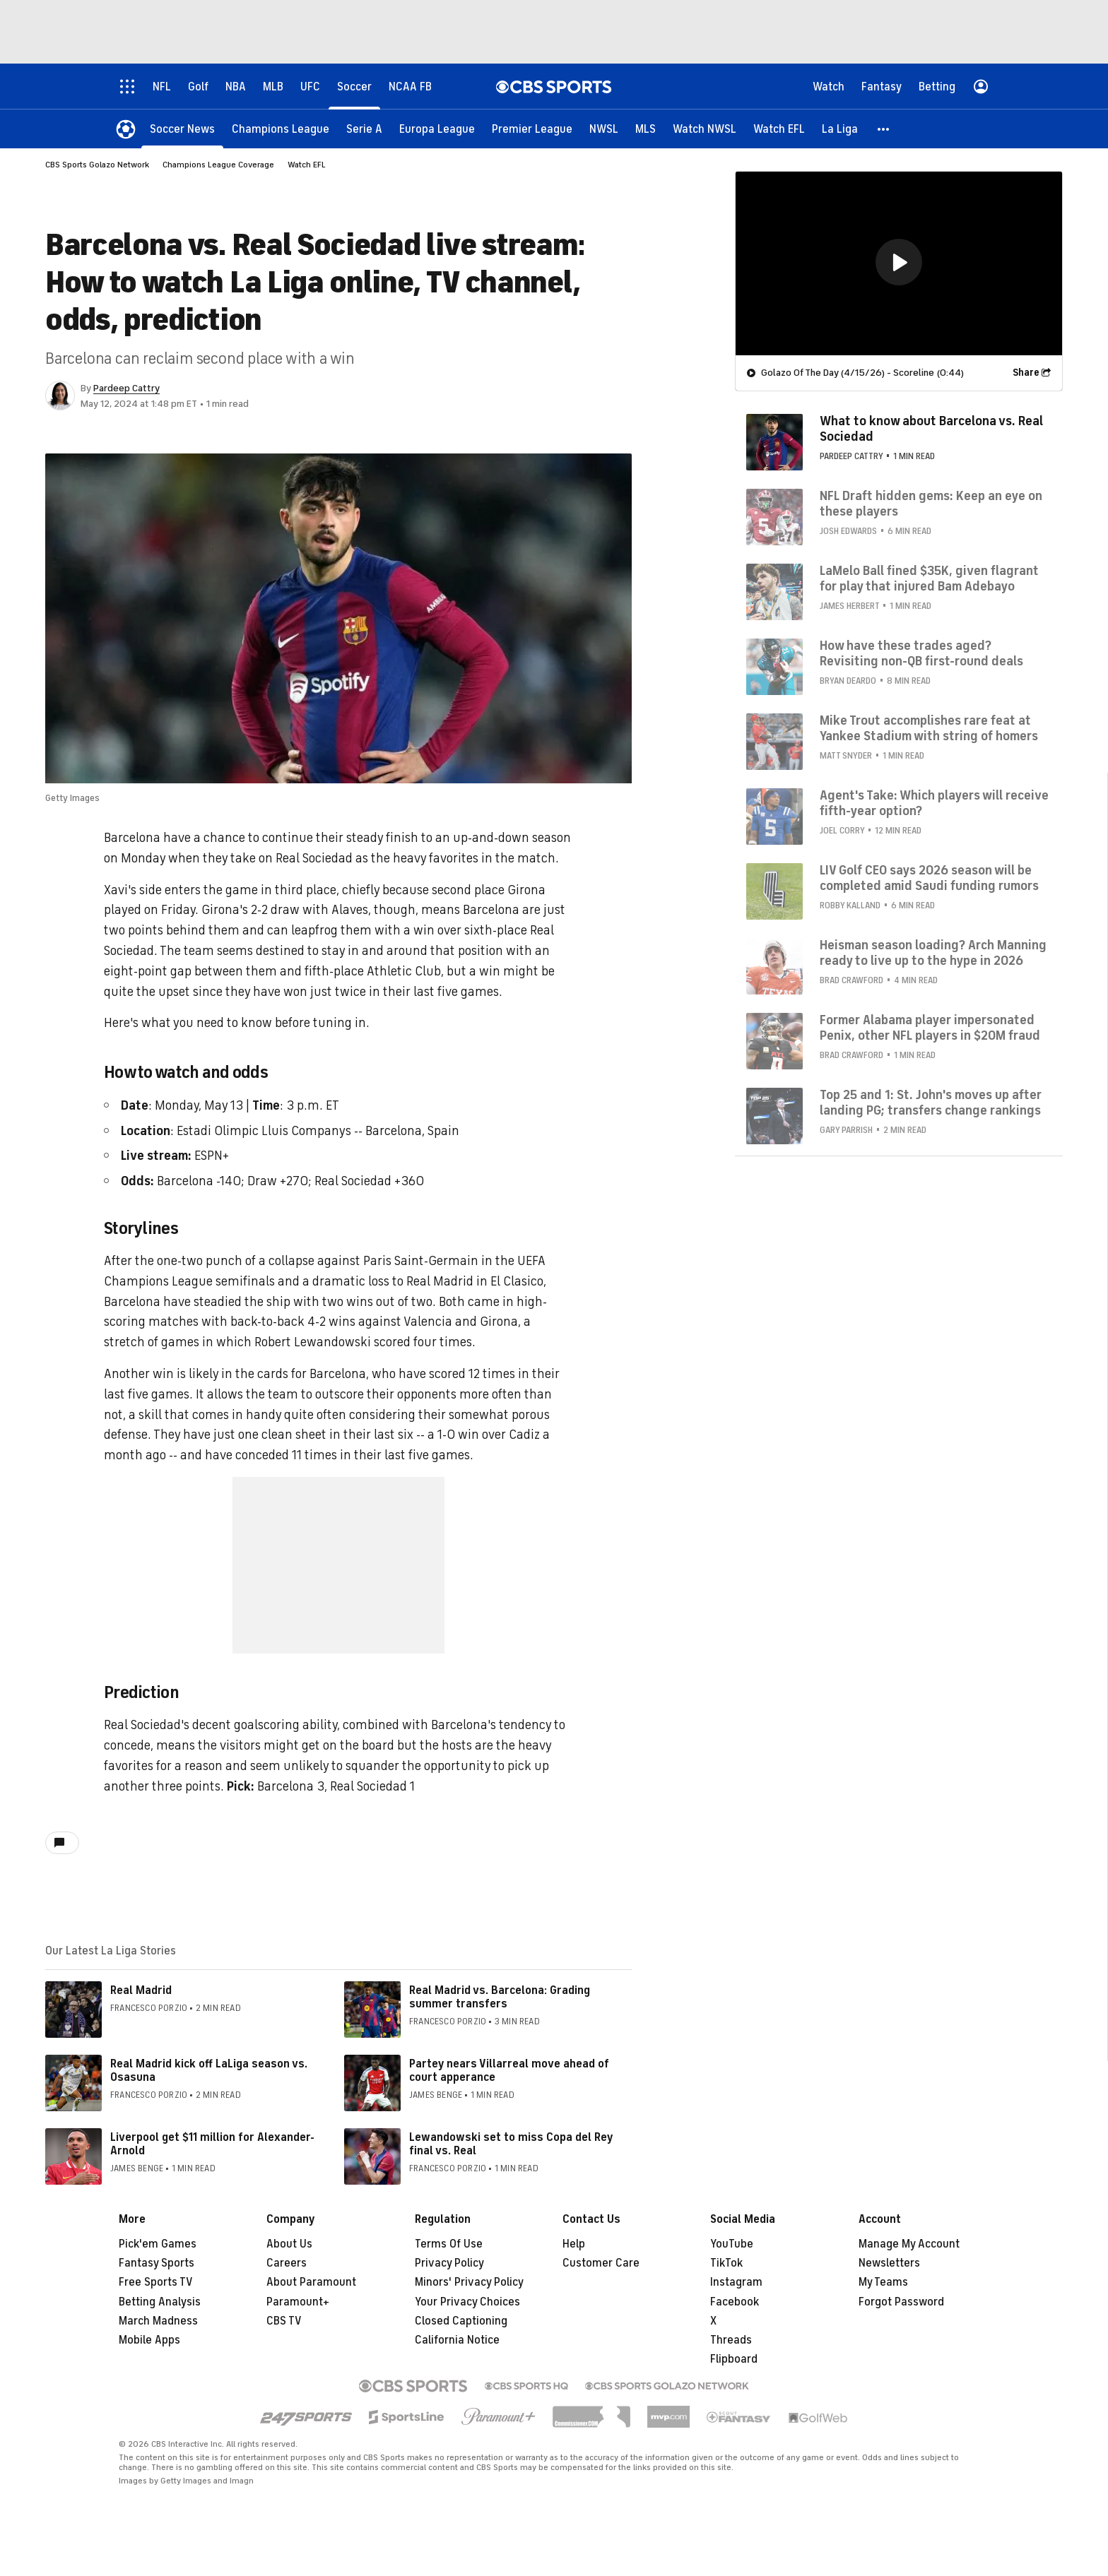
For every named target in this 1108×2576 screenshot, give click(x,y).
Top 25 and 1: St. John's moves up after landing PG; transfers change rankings (931, 1102)
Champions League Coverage (218, 165)
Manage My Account (909, 2244)
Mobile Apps (149, 2340)
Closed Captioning (461, 2321)
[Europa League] (437, 128)
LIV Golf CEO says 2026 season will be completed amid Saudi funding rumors (929, 878)
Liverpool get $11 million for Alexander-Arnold (212, 2144)
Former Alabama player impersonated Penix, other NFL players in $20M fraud (930, 1027)
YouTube (731, 2244)
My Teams (883, 2282)
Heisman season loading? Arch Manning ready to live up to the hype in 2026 (933, 952)
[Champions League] (280, 128)
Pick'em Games (157, 2244)
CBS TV (284, 2321)
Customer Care (601, 2263)
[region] (899, 263)
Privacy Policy (449, 2263)
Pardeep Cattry (126, 388)
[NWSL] (604, 128)
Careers (286, 2263)
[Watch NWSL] (704, 128)
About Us (289, 2244)
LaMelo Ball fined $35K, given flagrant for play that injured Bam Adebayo (929, 578)
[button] (884, 128)
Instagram (736, 2282)
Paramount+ (297, 2302)
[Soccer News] (182, 128)
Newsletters (889, 2263)
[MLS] (645, 128)
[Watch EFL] (779, 128)
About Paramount (311, 2282)
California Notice (457, 2340)
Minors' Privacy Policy (469, 2282)
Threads (731, 2340)
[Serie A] (364, 128)
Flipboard (734, 2359)
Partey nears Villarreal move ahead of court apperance (509, 2070)
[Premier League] (532, 128)
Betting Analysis (160, 2302)
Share (1026, 373)
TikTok (726, 2263)
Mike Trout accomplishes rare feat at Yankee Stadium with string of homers (929, 728)
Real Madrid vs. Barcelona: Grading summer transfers (499, 1997)
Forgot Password (901, 2302)
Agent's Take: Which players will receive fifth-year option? (934, 803)
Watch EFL (307, 165)
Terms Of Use (449, 2244)
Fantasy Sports (156, 2263)
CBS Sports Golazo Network (97, 165)
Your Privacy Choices (467, 2302)
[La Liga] (839, 128)
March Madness (158, 2321)
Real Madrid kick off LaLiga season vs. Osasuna (208, 2070)
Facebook (734, 2302)
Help (573, 2244)
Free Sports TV (156, 2282)
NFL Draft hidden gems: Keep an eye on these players (931, 503)
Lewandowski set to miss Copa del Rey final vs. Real (511, 2144)
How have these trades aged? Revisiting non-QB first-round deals (921, 653)
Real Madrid (141, 1990)
